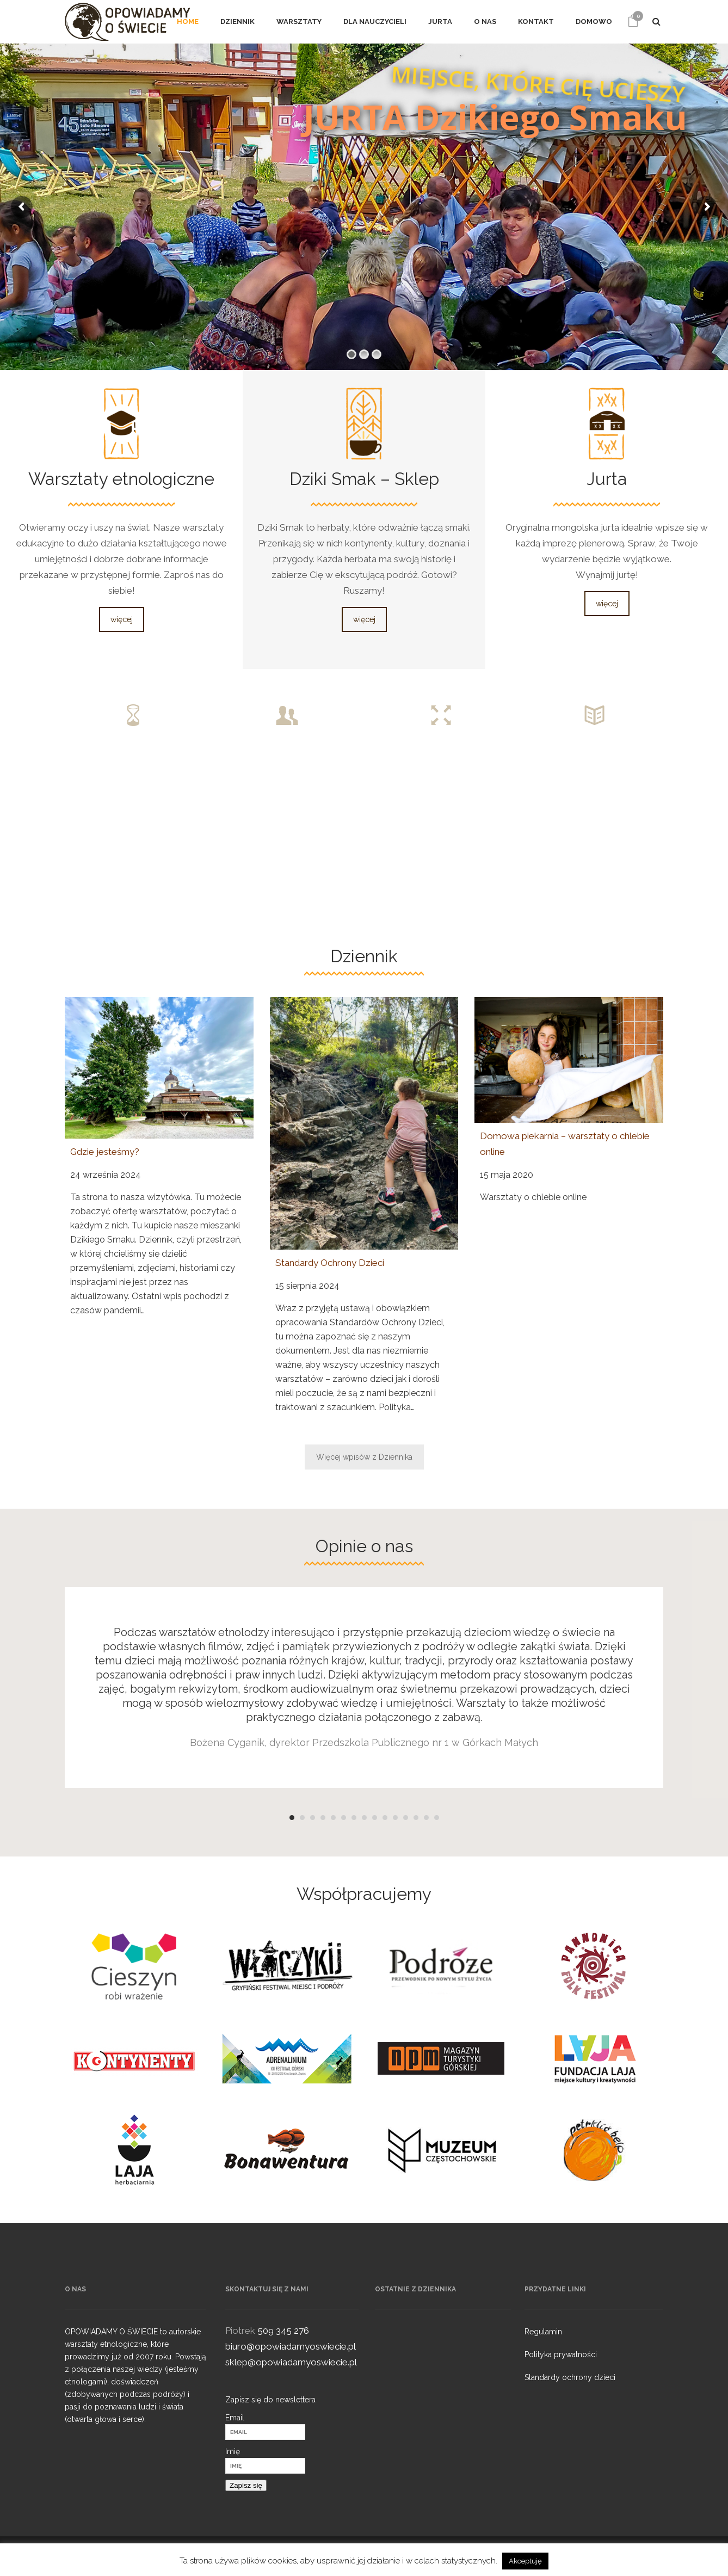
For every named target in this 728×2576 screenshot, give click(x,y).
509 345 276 (283, 2330)
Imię (232, 2451)
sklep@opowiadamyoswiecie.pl (291, 2362)
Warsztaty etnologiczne (121, 479)
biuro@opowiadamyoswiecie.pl (290, 2346)
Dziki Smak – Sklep (364, 479)
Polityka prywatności (561, 2354)
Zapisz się (246, 2485)
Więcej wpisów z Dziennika (364, 1457)
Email (234, 2417)
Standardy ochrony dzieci (570, 2377)
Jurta (607, 479)
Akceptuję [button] (525, 2561)
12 (405, 1817)
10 (384, 1817)
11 (395, 1817)
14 (426, 1817)
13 (416, 1817)
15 (436, 1817)
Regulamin (543, 2331)
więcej (121, 619)
